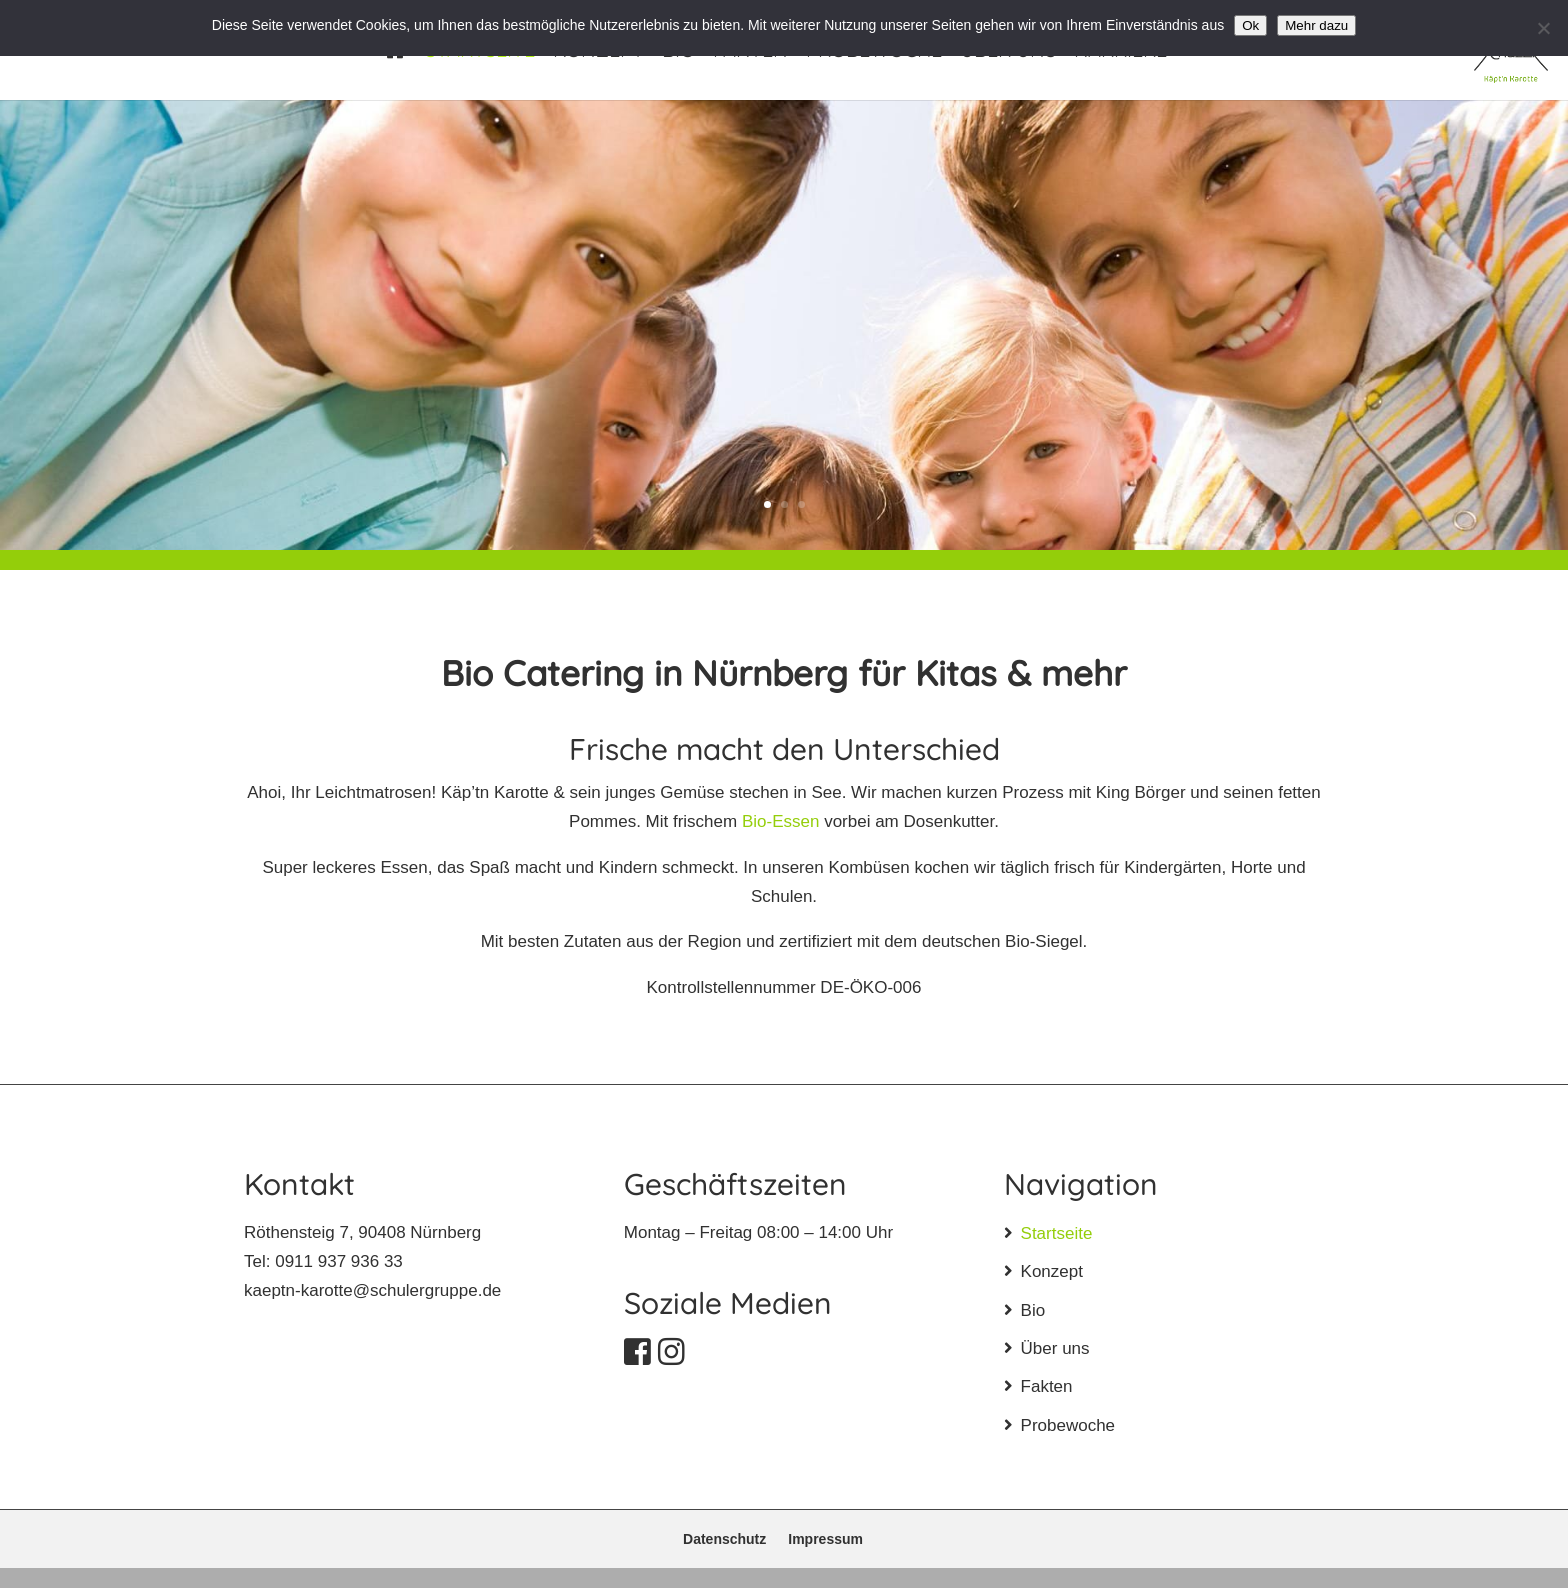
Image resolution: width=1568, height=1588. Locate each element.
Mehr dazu (1316, 25)
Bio (678, 52)
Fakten (750, 52)
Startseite (480, 52)
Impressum (825, 1539)
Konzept (598, 52)
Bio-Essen (780, 821)
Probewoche (874, 52)
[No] (1543, 28)
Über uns (1008, 52)
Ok (1250, 25)
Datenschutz (724, 1539)
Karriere (1120, 52)
